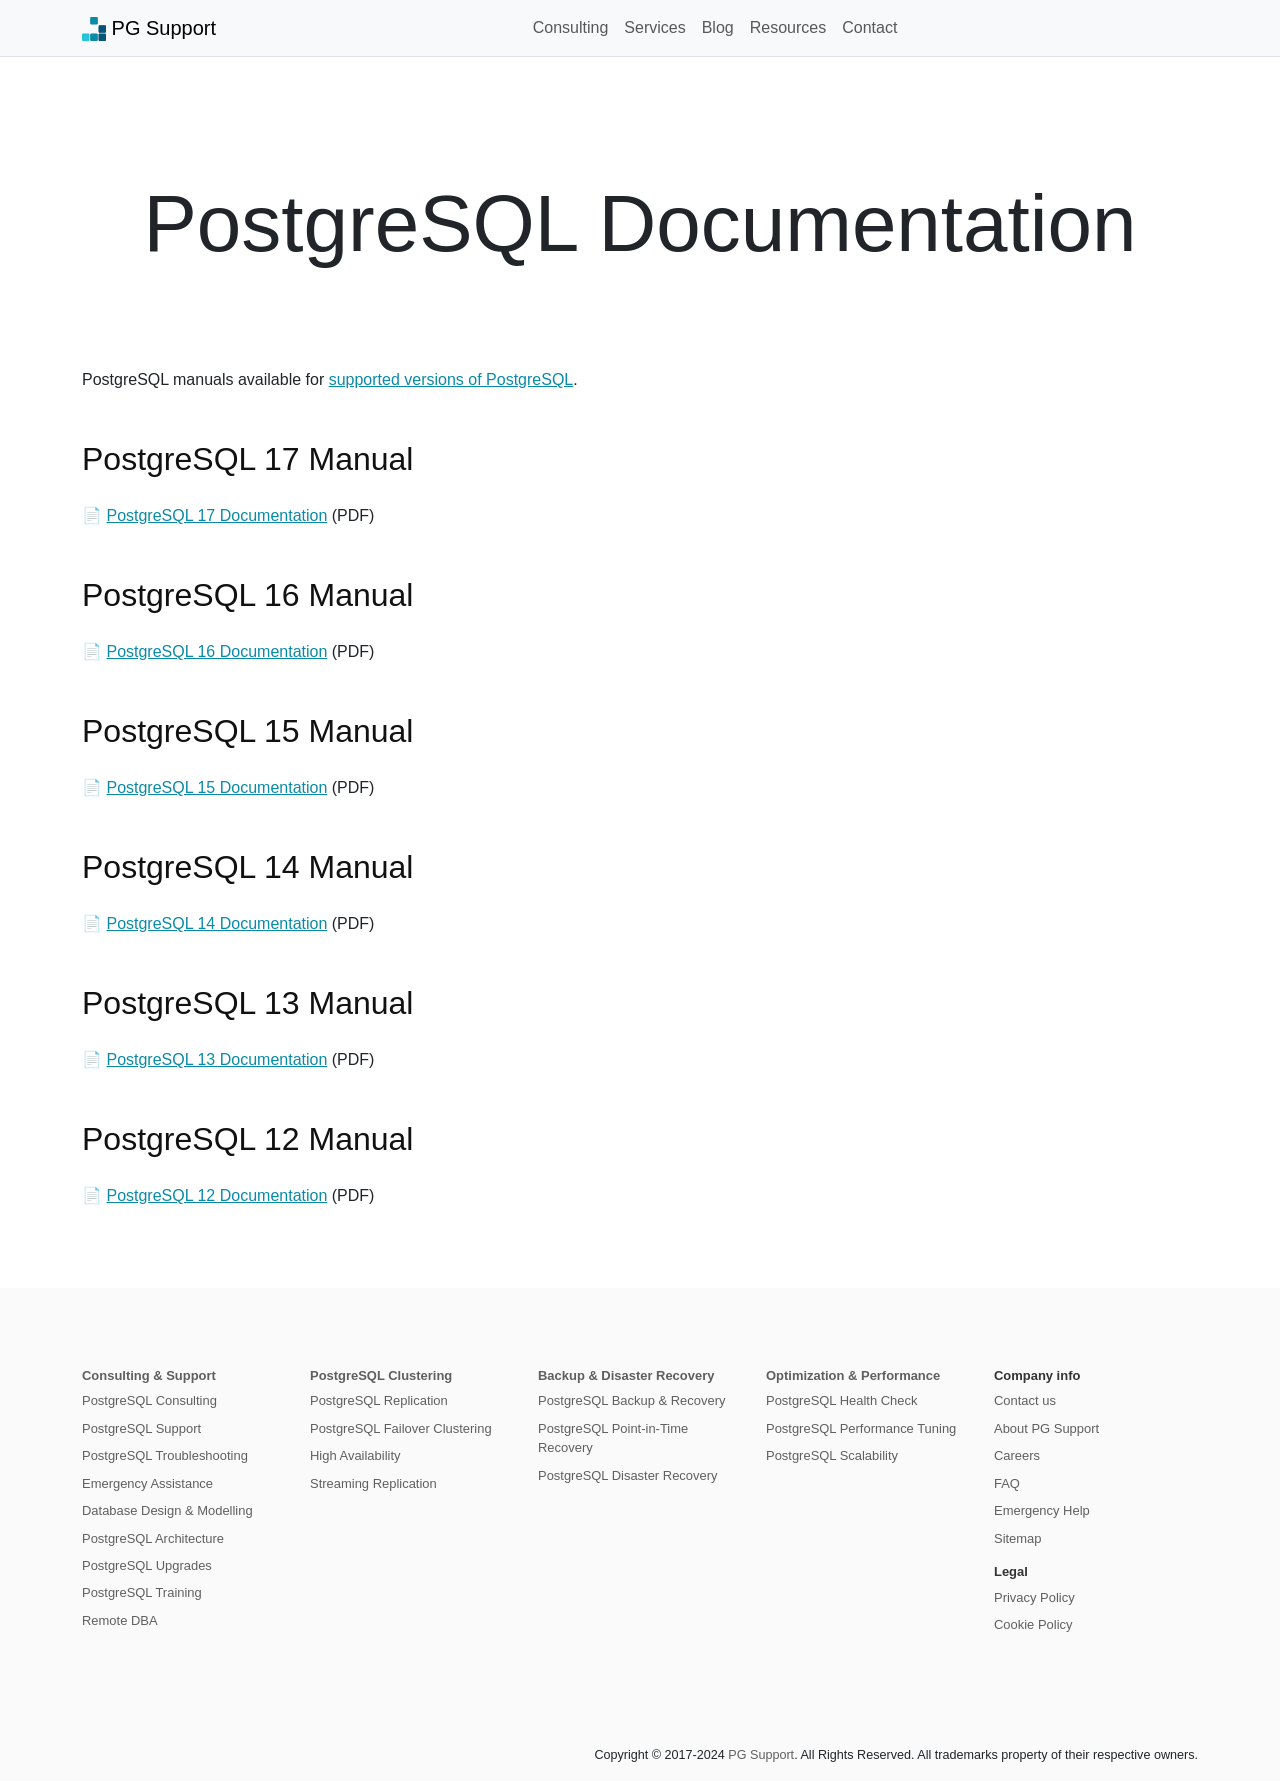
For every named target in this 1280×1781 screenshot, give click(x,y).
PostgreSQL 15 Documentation (216, 787)
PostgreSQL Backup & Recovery (631, 1400)
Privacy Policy (1034, 1597)
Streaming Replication (373, 1483)
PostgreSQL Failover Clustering (401, 1428)
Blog (718, 27)
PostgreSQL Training (142, 1592)
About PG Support (1046, 1428)
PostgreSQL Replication (379, 1400)
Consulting (571, 27)
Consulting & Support (149, 1375)
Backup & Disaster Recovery (626, 1375)
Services (654, 27)
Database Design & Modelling (167, 1510)
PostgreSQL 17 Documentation (216, 515)
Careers (1017, 1455)
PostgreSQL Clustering (381, 1375)
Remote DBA (120, 1620)
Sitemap (1018, 1538)
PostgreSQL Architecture (153, 1538)
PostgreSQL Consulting (149, 1400)
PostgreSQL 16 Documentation (216, 651)
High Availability (355, 1455)
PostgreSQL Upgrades (147, 1565)
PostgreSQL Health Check (841, 1400)
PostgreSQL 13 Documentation (216, 1059)
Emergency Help (1042, 1510)
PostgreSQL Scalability (832, 1455)
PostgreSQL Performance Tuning (861, 1428)
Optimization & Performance (853, 1375)
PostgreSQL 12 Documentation (216, 1195)
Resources (788, 27)
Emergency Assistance (147, 1483)
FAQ (1007, 1483)
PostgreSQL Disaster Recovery (628, 1475)
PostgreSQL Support (141, 1428)
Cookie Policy (1033, 1624)
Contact (869, 27)
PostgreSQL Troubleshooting (165, 1455)
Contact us (1025, 1400)
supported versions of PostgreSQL (451, 379)
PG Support (149, 29)
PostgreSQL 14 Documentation (216, 923)
